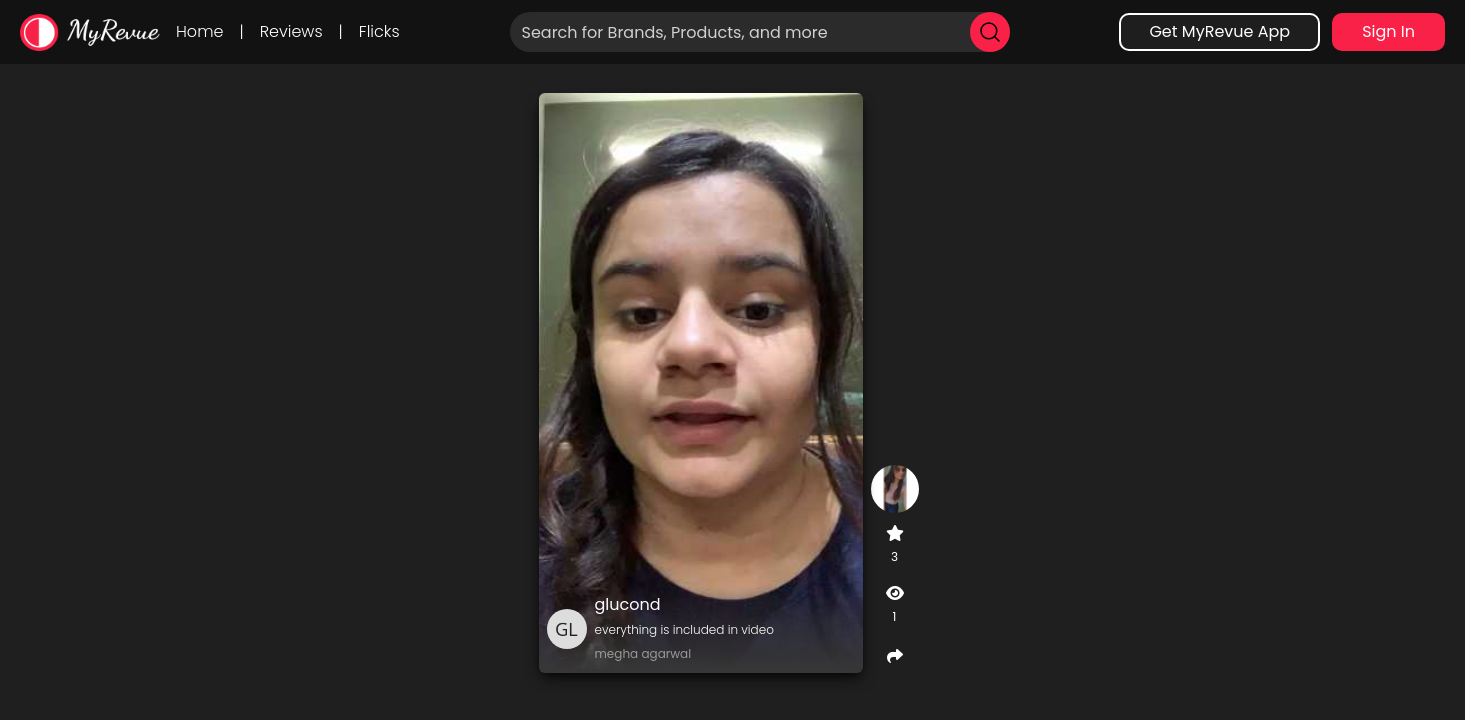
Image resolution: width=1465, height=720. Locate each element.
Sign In (1388, 31)
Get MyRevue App (1219, 31)
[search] (990, 32)
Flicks (379, 31)
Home (199, 31)
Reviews (291, 31)
